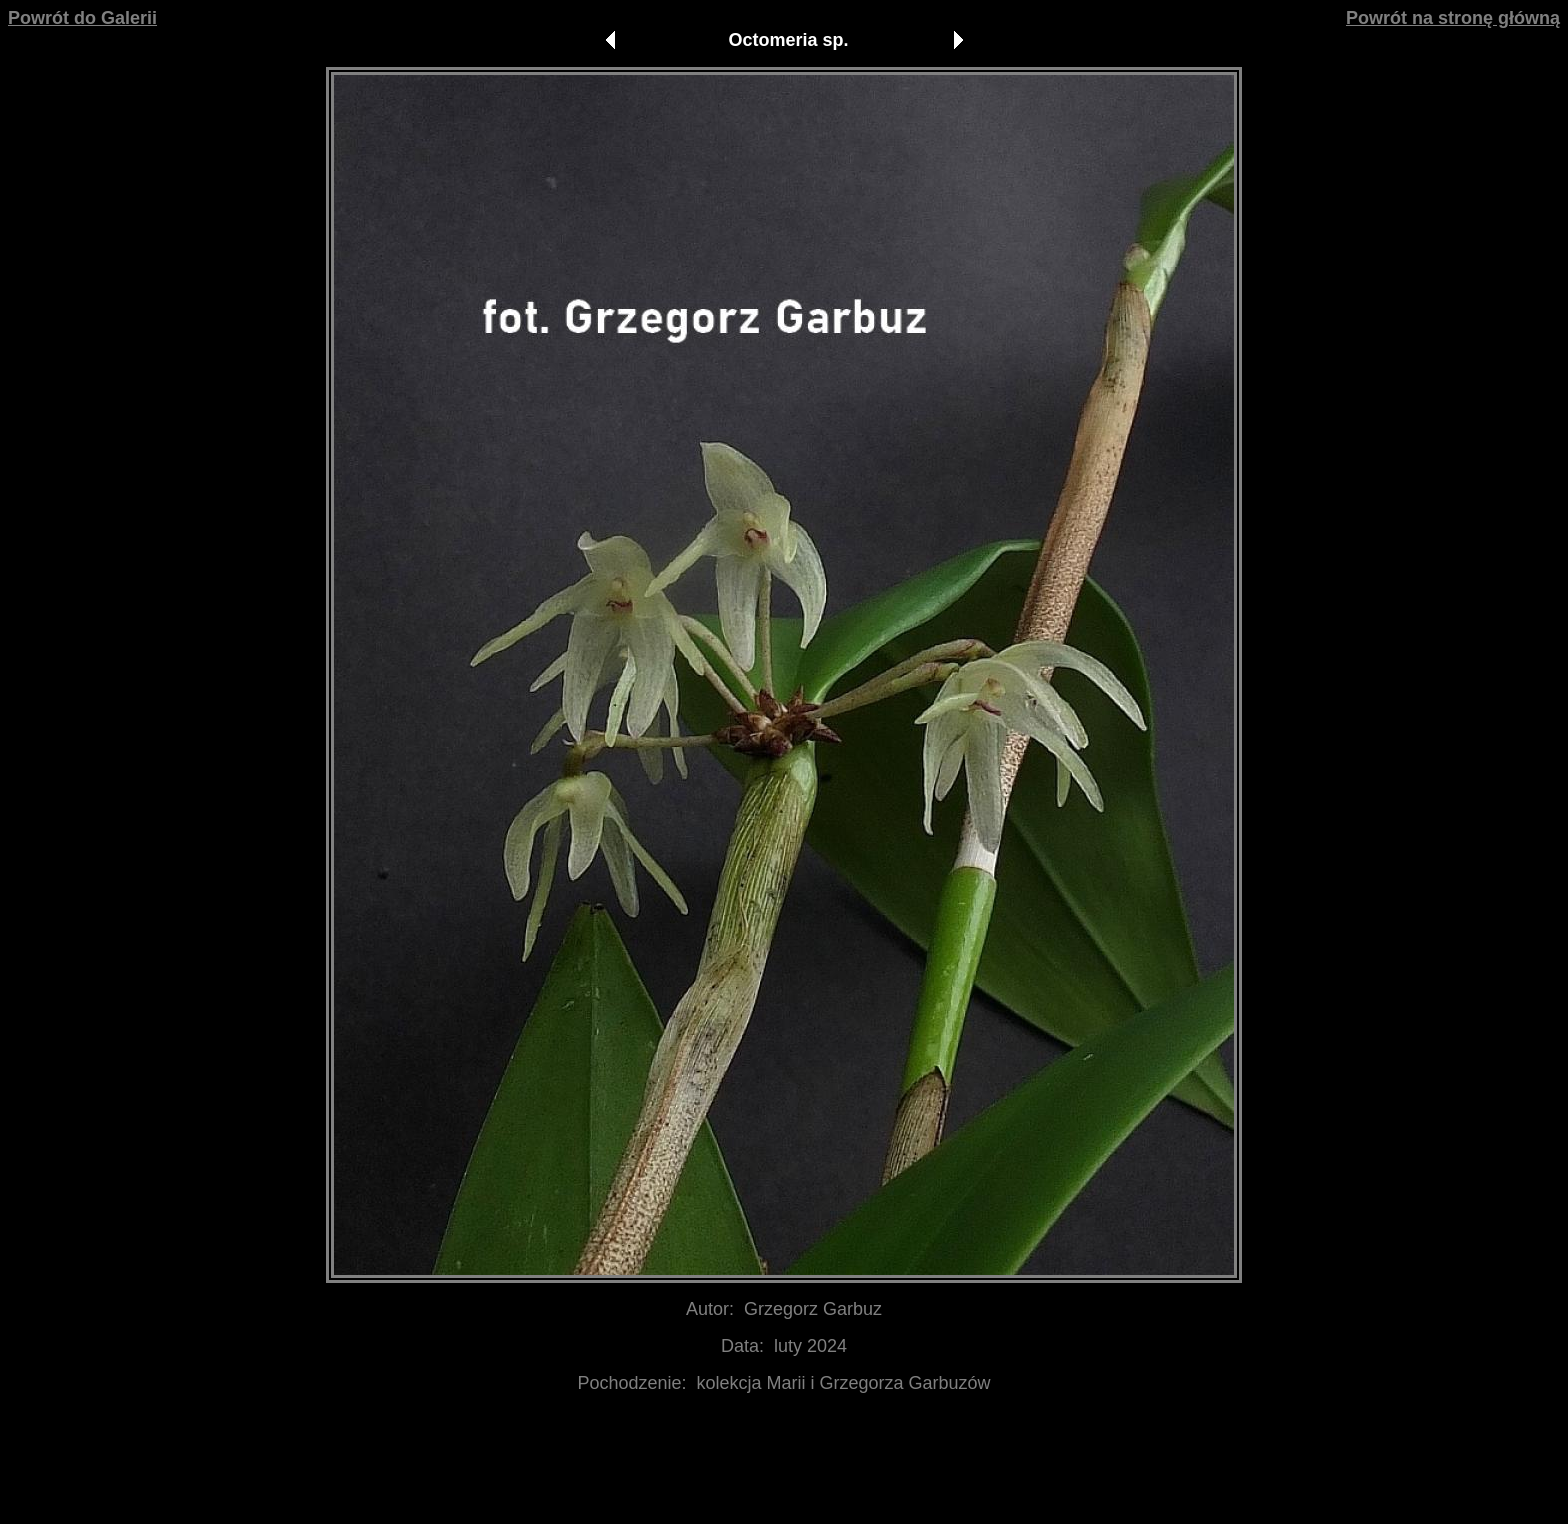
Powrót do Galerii (82, 18)
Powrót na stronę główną (1453, 18)
